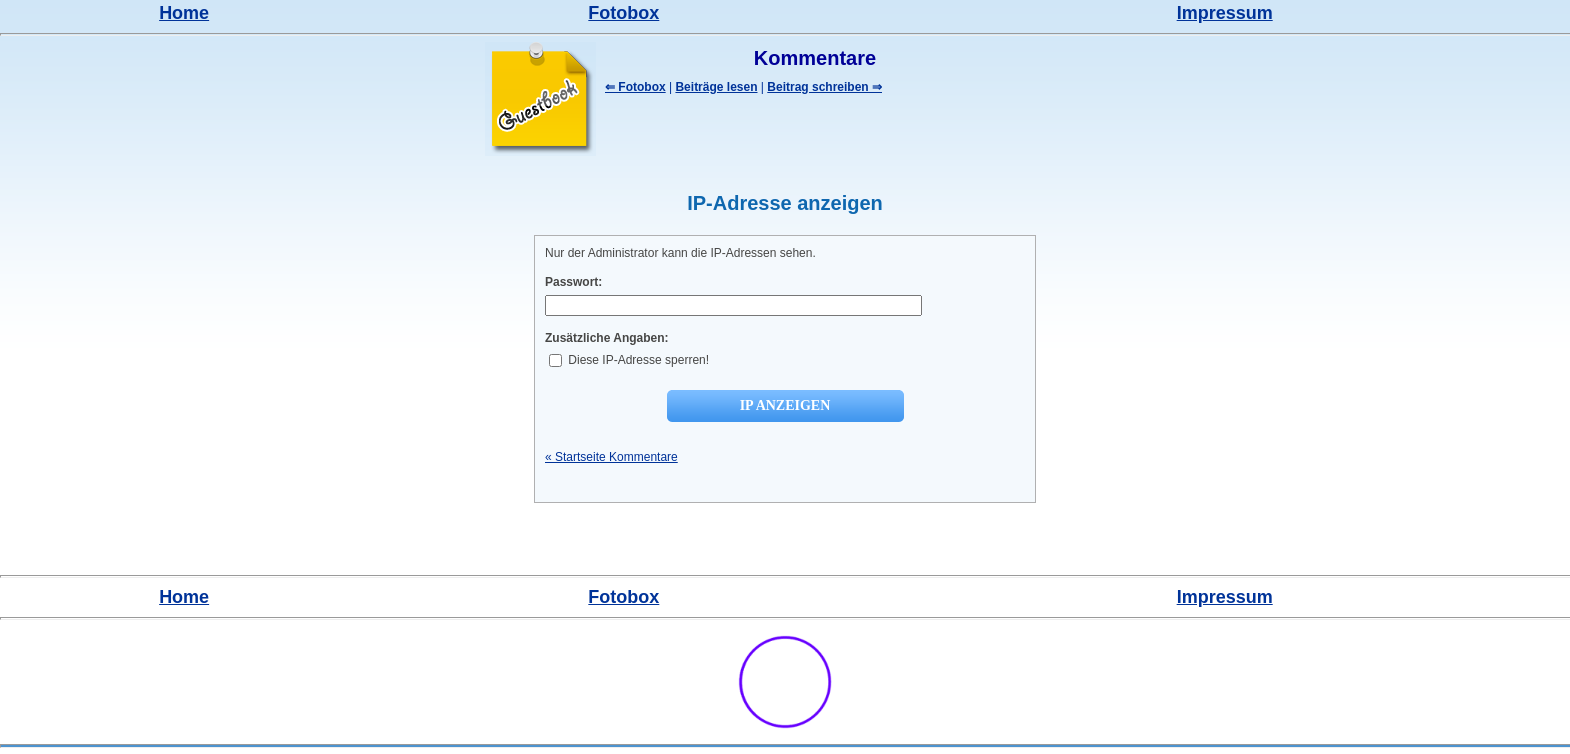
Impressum (1225, 13)
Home (184, 13)
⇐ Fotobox (635, 87)
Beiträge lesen (716, 87)
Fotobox (623, 13)
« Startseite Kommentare (611, 457)
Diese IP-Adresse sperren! (629, 360)
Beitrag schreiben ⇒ (824, 87)
